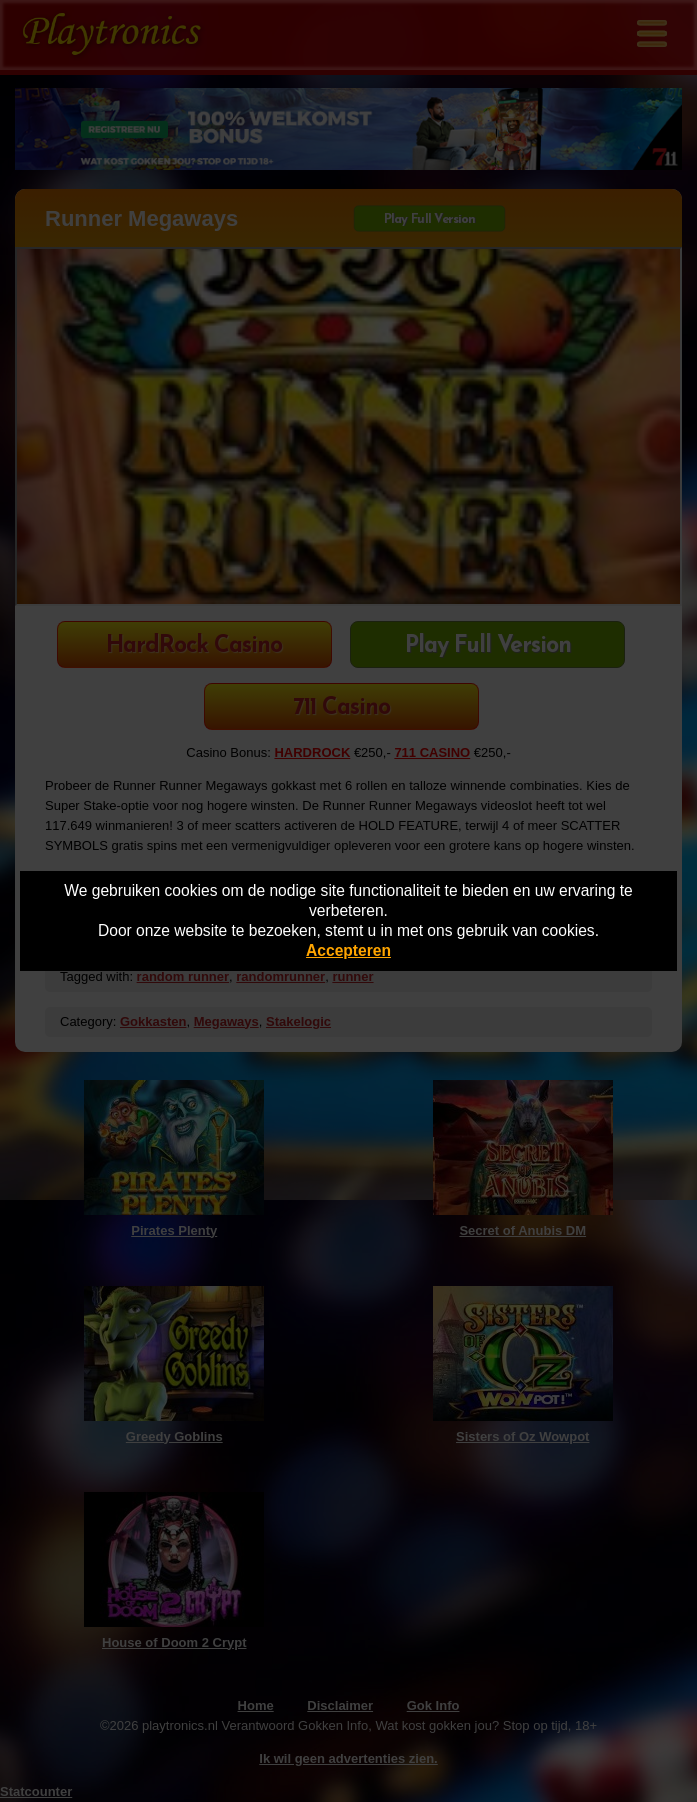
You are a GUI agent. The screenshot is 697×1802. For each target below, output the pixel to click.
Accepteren (348, 950)
